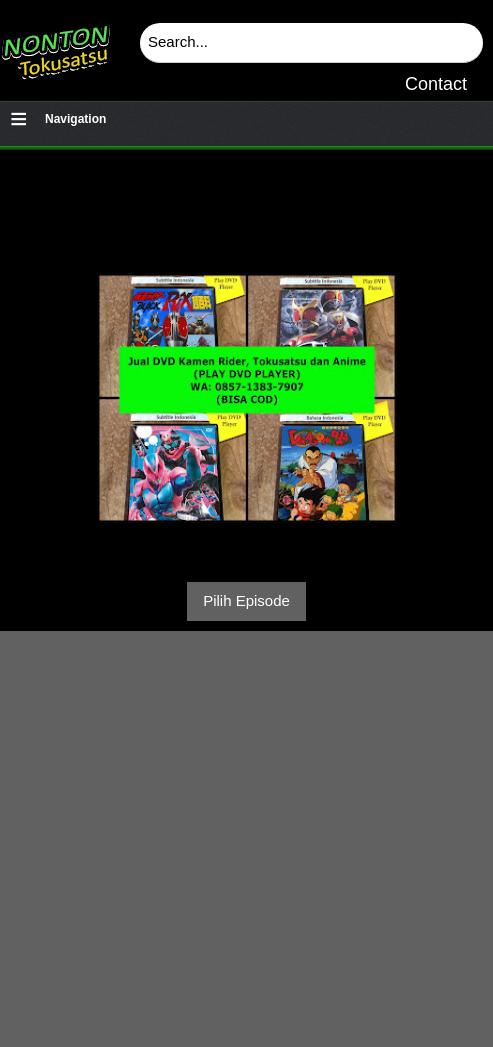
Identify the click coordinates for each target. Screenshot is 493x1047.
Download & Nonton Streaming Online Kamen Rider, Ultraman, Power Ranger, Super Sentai (55, 45)
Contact (436, 84)
